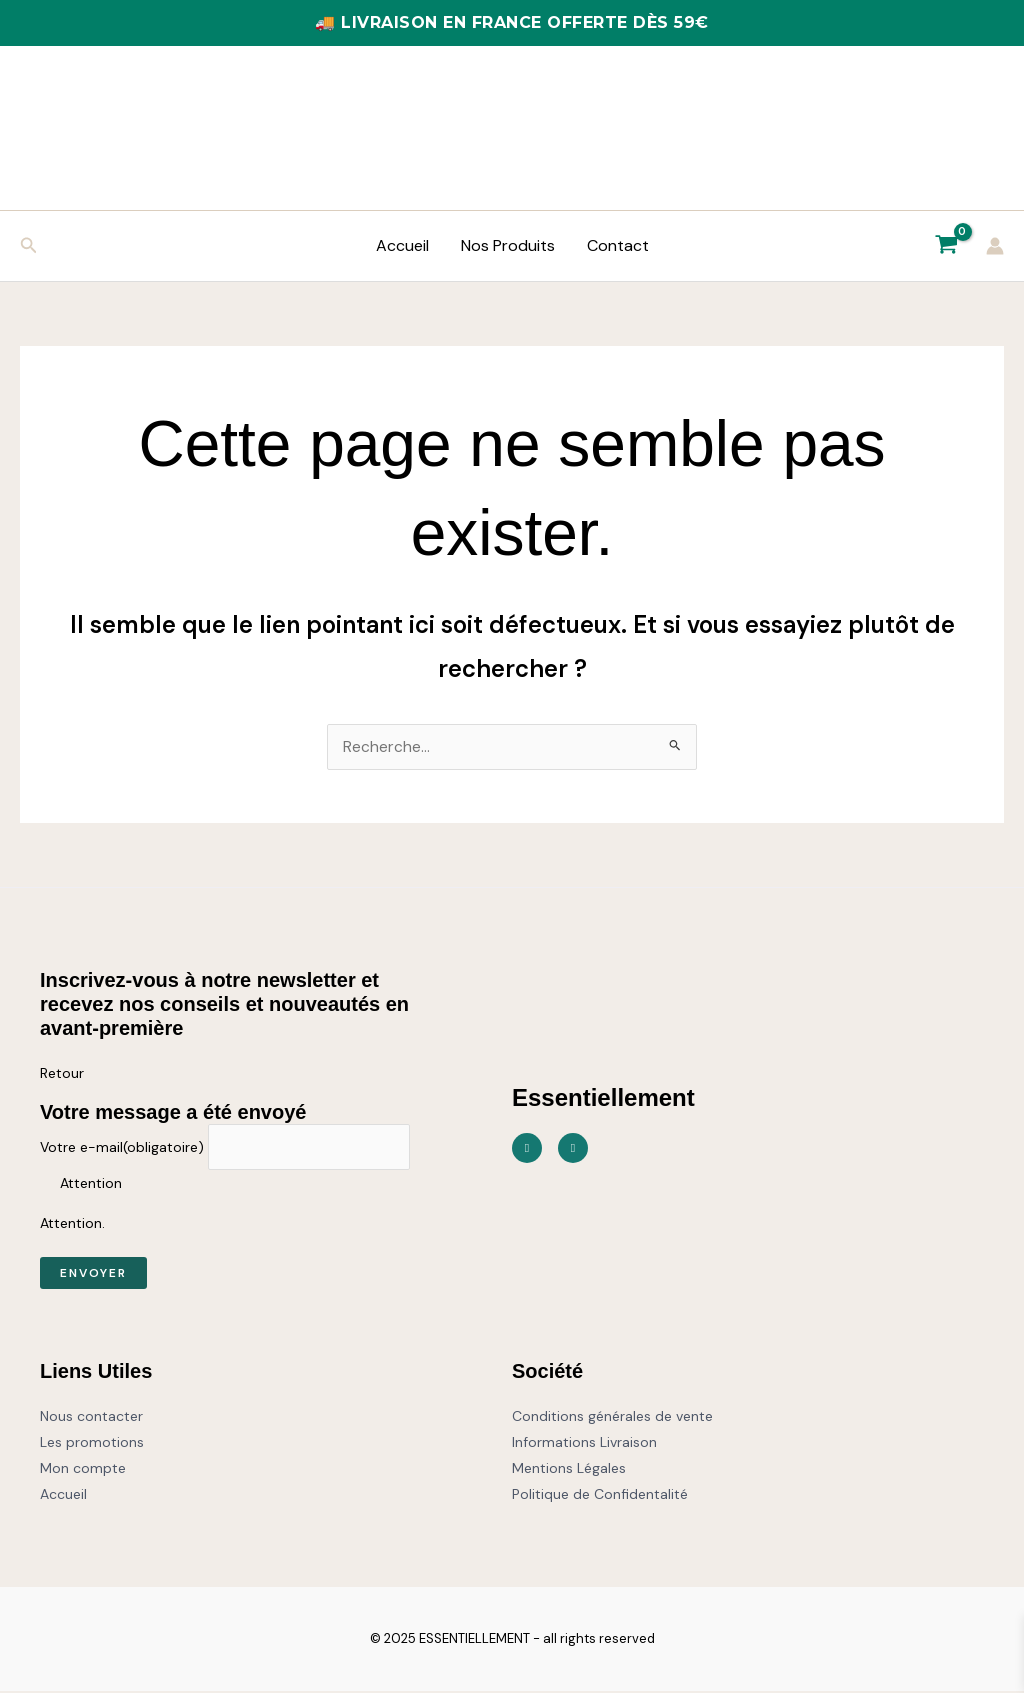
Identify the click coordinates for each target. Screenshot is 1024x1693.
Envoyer (93, 1275)
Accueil (402, 245)
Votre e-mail (122, 1149)
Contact (618, 245)
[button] (29, 246)
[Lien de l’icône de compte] (995, 246)
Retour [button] (62, 1074)
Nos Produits (508, 245)
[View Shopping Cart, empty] (946, 246)
